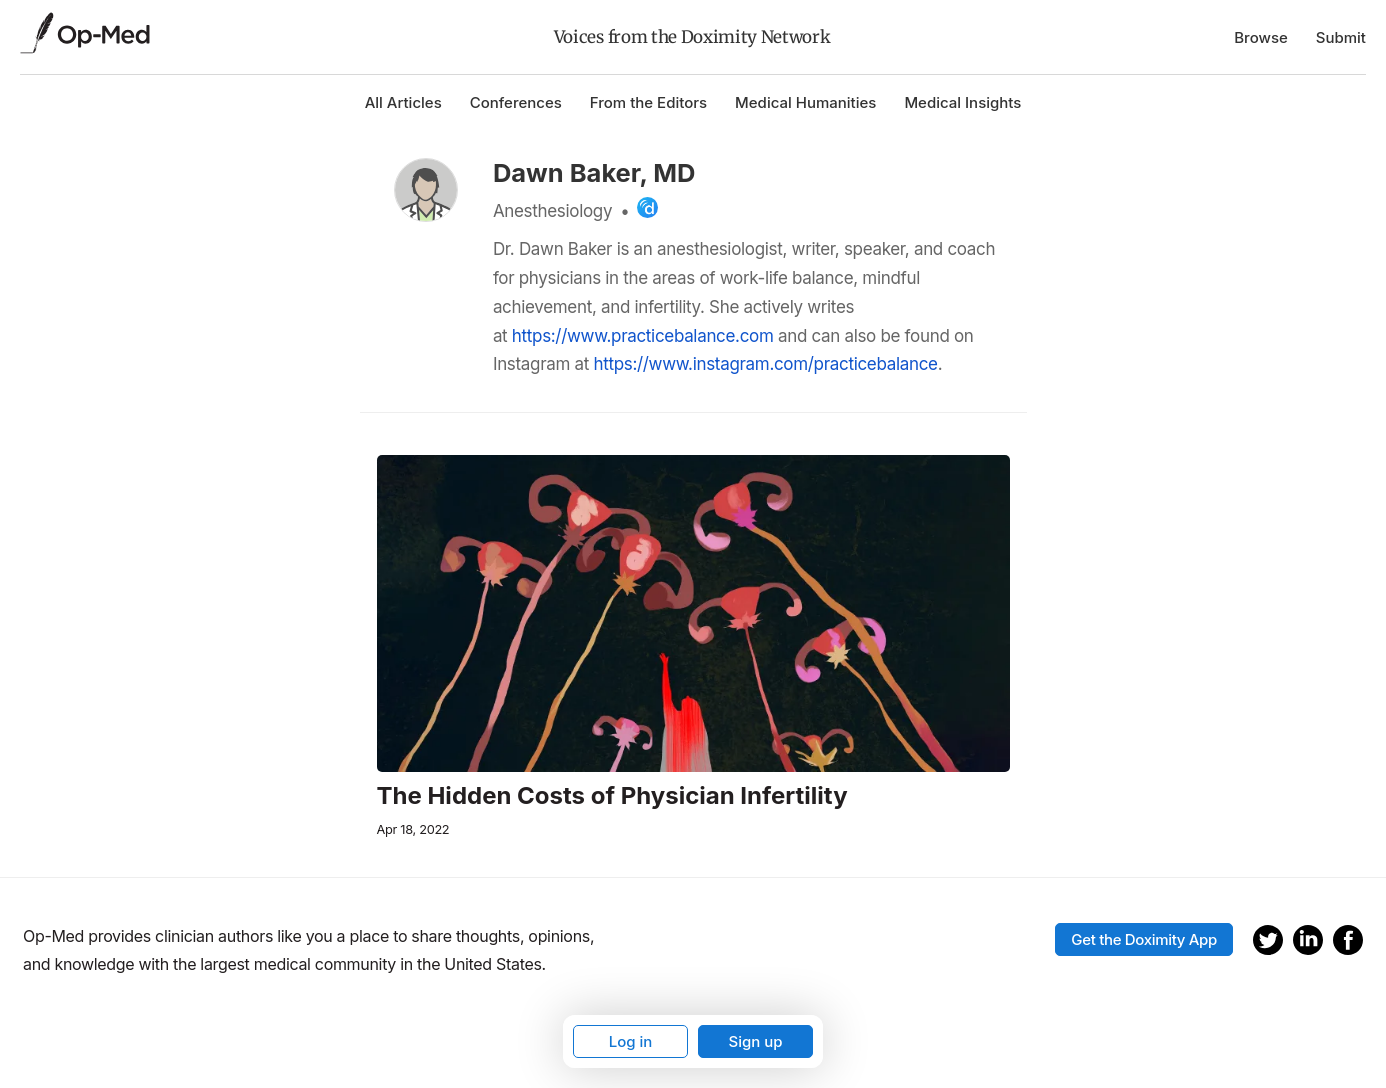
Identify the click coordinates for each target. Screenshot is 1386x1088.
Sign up (755, 1041)
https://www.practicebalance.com (643, 336)
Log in (631, 1041)
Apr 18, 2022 (413, 829)
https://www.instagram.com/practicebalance (765, 364)
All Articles (403, 102)
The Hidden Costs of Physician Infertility (612, 796)
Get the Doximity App (1144, 939)
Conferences (516, 102)
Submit (1341, 37)
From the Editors (648, 102)
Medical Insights (962, 102)
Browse (1261, 37)
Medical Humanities (805, 102)
